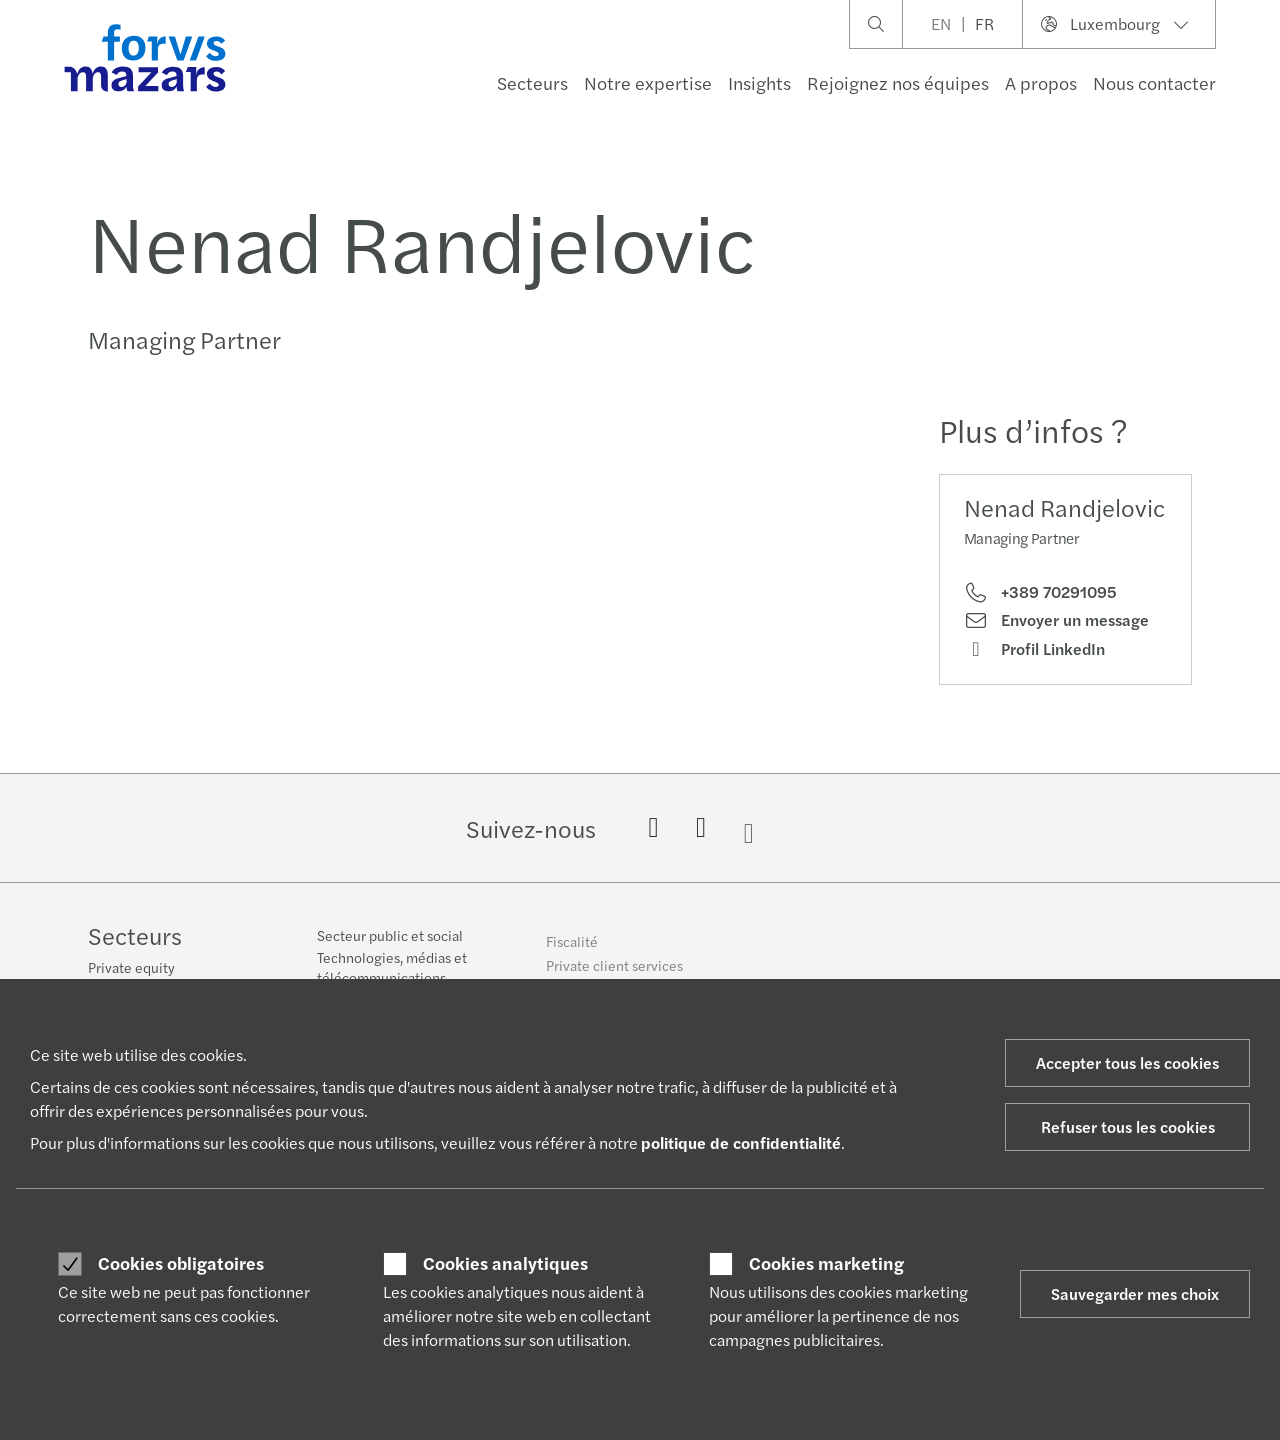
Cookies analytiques (505, 1263)
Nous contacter (1154, 82)
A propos (1041, 82)
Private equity (131, 969)
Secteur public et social (390, 949)
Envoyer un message (1056, 620)
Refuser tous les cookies (1128, 1126)
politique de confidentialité (741, 1142)
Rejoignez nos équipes (898, 82)
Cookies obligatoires (181, 1263)
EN (941, 23)
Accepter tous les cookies (1127, 1062)
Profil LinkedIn (1034, 649)
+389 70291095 (1040, 592)
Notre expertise (648, 82)
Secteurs (532, 82)
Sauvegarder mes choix (1135, 1293)
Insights (759, 82)
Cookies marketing (826, 1263)
